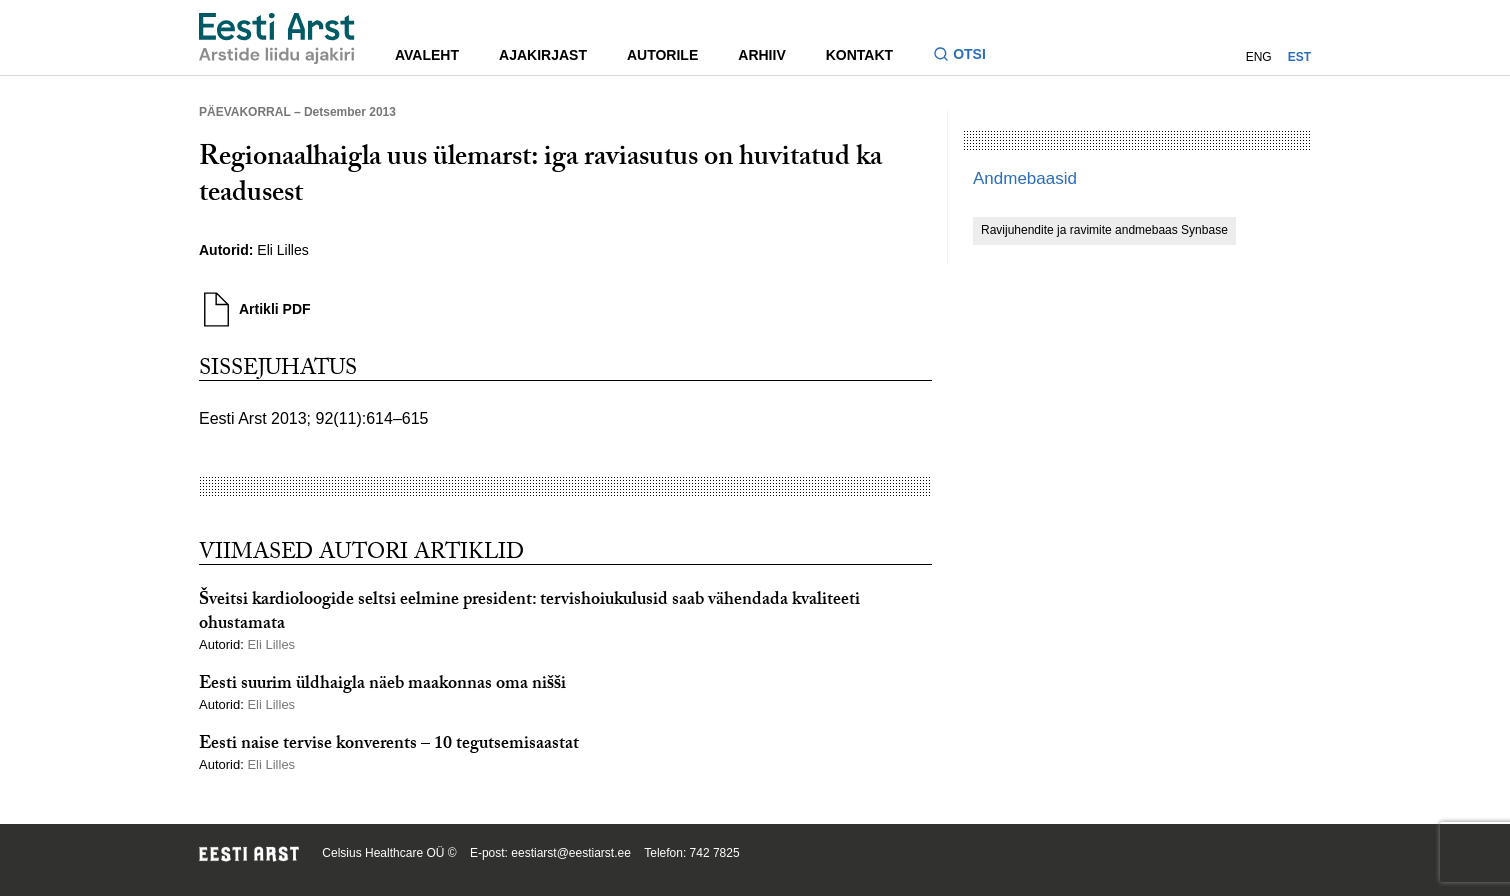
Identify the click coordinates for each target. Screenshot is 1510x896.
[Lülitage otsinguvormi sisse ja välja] (967, 56)
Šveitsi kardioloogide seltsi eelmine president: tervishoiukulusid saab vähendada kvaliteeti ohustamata (529, 613)
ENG (1259, 57)
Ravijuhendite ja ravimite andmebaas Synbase (1104, 230)
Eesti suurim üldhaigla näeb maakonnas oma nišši (382, 685)
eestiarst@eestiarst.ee (571, 853)
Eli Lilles (282, 250)
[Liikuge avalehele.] (277, 38)
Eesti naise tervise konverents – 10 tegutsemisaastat (389, 745)
